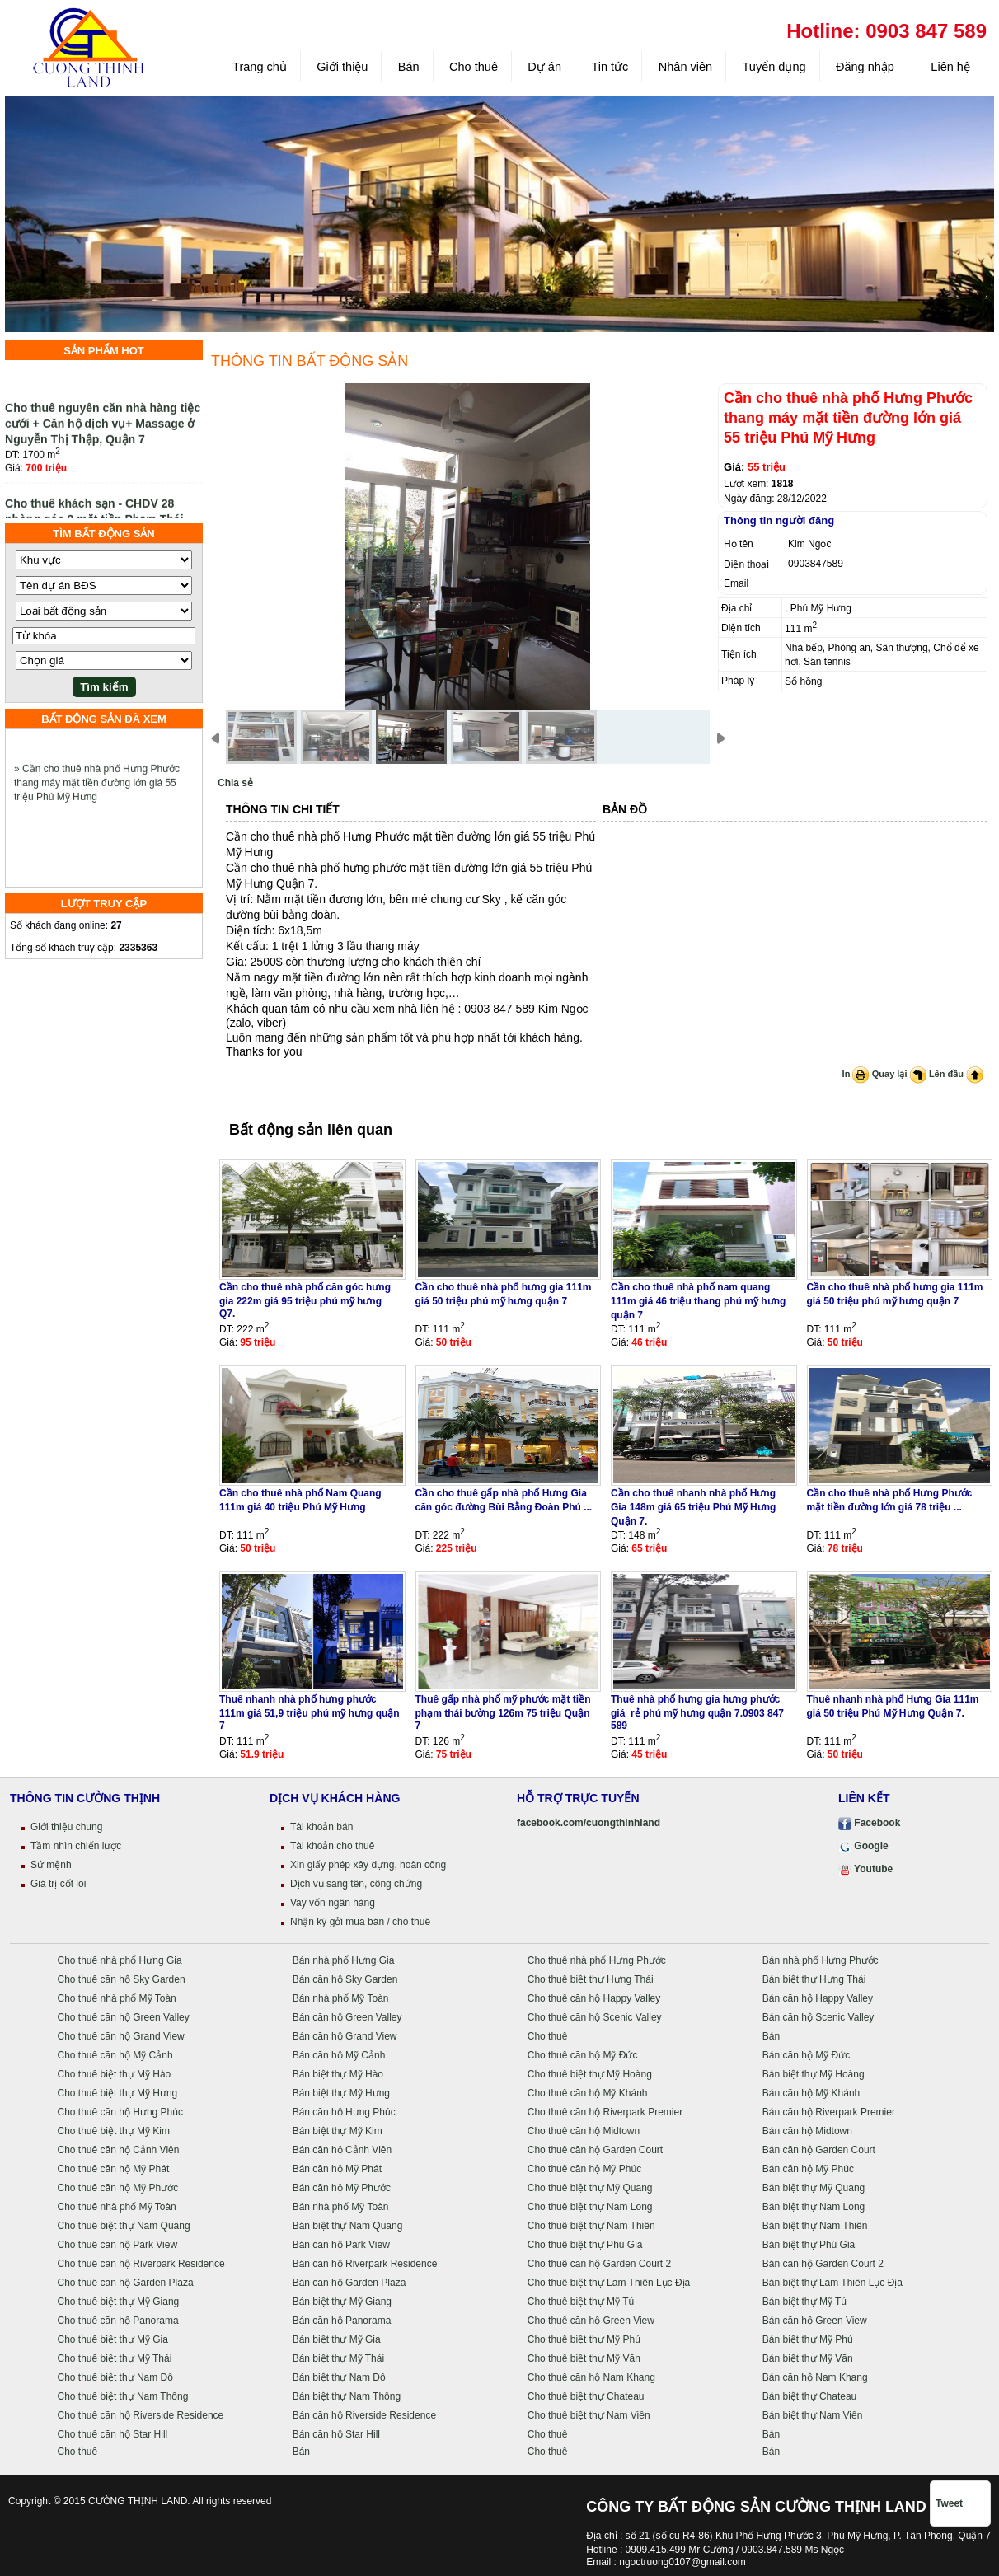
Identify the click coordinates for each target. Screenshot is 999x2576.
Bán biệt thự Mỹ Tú (804, 2301)
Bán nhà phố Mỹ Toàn (341, 1998)
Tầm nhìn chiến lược (75, 1846)
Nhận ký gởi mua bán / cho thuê (360, 1921)
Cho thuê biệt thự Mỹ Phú (584, 2339)
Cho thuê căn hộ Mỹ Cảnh (115, 2055)
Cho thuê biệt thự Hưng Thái (591, 1979)
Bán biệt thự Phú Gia (808, 2244)
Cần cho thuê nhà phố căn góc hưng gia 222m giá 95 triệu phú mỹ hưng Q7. (305, 1300)
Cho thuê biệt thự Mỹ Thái (115, 2358)
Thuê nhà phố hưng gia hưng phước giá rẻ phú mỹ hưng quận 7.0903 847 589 (697, 1712)
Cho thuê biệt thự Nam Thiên (591, 2226)
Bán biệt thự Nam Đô (339, 2377)
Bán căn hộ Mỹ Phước (342, 2188)
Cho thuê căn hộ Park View (118, 2244)
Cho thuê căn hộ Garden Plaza (126, 2282)
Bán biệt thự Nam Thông (347, 2396)
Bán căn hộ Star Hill (336, 2434)
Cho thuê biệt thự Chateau (586, 2396)
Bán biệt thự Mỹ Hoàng (813, 2074)
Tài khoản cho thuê (332, 1846)
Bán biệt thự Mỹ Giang (342, 2301)
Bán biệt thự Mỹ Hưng (341, 2093)
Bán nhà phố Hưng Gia (344, 1960)
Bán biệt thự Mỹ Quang (813, 2188)
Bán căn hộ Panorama (342, 2320)
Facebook (869, 1823)
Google (863, 1846)
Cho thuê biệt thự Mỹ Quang (590, 2188)
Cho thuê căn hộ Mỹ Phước (118, 2188)
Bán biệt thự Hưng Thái (814, 1979)
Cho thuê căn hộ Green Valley (124, 2017)
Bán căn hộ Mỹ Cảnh (339, 2055)
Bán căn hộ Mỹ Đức (806, 2055)
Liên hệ (948, 66)
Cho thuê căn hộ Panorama (118, 2320)
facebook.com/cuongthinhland (588, 1823)
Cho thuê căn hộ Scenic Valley (595, 2017)
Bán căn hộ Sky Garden (345, 1979)
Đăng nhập (865, 66)
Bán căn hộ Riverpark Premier (828, 2112)
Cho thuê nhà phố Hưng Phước (597, 1960)
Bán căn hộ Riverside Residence (364, 2415)
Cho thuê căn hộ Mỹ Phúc (584, 2169)
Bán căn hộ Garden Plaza (349, 2282)
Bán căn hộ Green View (814, 2320)
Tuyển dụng (774, 66)
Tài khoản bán (321, 1827)
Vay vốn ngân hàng (332, 1903)
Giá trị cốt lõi (58, 1884)
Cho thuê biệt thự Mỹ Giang (119, 2301)
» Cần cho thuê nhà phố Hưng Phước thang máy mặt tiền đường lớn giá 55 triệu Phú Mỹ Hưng (97, 793)
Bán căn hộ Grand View (345, 2036)
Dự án (544, 66)
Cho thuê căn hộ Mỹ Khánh (588, 2093)
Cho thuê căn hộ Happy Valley (594, 1998)
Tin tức (609, 66)
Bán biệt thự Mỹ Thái (339, 2358)
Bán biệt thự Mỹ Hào (338, 2074)
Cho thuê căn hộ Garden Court (595, 2150)
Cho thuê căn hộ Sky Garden (121, 1979)
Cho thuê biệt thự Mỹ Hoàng (590, 2074)
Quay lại (899, 1074)
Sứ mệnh (51, 1865)
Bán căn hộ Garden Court (818, 2150)
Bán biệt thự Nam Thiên (815, 2226)
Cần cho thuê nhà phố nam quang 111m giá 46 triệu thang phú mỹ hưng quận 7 (698, 1301)
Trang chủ (259, 66)
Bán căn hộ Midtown (807, 2131)
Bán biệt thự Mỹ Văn (807, 2358)
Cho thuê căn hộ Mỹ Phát (114, 2169)
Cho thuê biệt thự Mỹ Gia (113, 2339)
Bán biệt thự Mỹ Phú (807, 2339)
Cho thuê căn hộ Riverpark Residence (141, 2263)
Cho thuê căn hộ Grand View (121, 2036)
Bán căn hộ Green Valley (347, 2017)
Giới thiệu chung (66, 1827)
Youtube (865, 1869)
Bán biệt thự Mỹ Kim (337, 2131)
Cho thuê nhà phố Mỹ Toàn (117, 1998)
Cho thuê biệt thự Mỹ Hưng (118, 2093)
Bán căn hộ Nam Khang (815, 2377)
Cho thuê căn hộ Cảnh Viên (119, 2150)
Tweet (949, 2503)
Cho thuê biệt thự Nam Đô (115, 2377)
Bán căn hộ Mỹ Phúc (808, 2169)
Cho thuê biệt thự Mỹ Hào (114, 2074)
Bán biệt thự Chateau (809, 2396)
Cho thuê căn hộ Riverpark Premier (605, 2112)
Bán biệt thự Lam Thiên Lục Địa (832, 2282)
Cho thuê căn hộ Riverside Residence (141, 2415)
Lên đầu (956, 1074)
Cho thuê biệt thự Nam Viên (589, 2415)
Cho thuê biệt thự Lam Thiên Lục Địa (609, 2282)
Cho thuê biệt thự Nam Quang (124, 2226)
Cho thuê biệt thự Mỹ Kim (114, 2131)
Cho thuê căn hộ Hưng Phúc (120, 2112)
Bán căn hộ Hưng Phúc (344, 2112)
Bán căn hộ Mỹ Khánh (811, 2093)
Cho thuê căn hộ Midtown (584, 2131)
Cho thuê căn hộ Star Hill (113, 2434)
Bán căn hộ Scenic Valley (818, 2017)
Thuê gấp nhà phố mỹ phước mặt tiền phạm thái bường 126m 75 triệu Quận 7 (503, 1712)
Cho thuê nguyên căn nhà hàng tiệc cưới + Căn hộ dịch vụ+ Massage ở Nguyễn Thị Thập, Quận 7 (102, 433)
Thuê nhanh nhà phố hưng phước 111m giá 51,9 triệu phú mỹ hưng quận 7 (309, 1712)
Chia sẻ (235, 783)
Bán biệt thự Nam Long (813, 2207)
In (856, 1074)
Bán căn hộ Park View (341, 2244)
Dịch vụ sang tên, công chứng (356, 1884)
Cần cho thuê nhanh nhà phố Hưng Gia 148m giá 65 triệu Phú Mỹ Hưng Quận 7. (693, 1507)
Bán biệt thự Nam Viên (812, 2415)
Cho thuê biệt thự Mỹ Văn (584, 2358)
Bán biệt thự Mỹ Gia (337, 2339)
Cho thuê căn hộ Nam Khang (591, 2377)
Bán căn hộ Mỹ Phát (337, 2169)
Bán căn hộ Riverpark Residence (365, 2263)
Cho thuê (473, 66)
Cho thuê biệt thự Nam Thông (123, 2396)
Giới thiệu (342, 66)
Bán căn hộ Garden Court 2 (823, 2263)
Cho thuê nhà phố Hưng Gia (120, 1960)
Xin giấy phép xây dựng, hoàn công (368, 1865)
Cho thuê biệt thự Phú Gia (585, 2244)
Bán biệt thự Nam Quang (348, 2226)
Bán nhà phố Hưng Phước (820, 1960)
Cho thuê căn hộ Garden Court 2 (599, 2263)
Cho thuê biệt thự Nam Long (590, 2207)
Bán (409, 66)
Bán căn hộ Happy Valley (817, 1998)
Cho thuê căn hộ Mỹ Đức (583, 2055)
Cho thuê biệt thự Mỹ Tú (581, 2301)
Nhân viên (685, 66)
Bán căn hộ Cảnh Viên (342, 2150)
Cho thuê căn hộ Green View (591, 2320)
